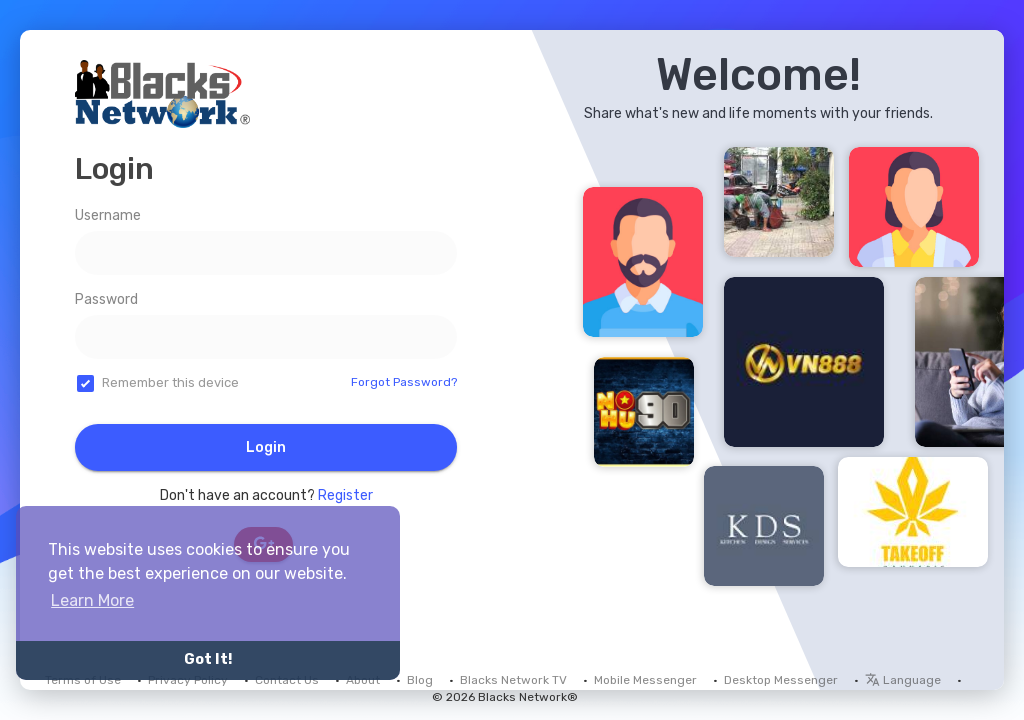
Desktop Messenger (781, 680)
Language (903, 680)
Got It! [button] (208, 659)
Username (108, 215)
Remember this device (170, 382)
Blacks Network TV (513, 680)
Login (266, 447)
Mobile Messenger (645, 680)
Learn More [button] (92, 600)
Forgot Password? (404, 382)
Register (345, 495)
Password (106, 299)
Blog (420, 680)
